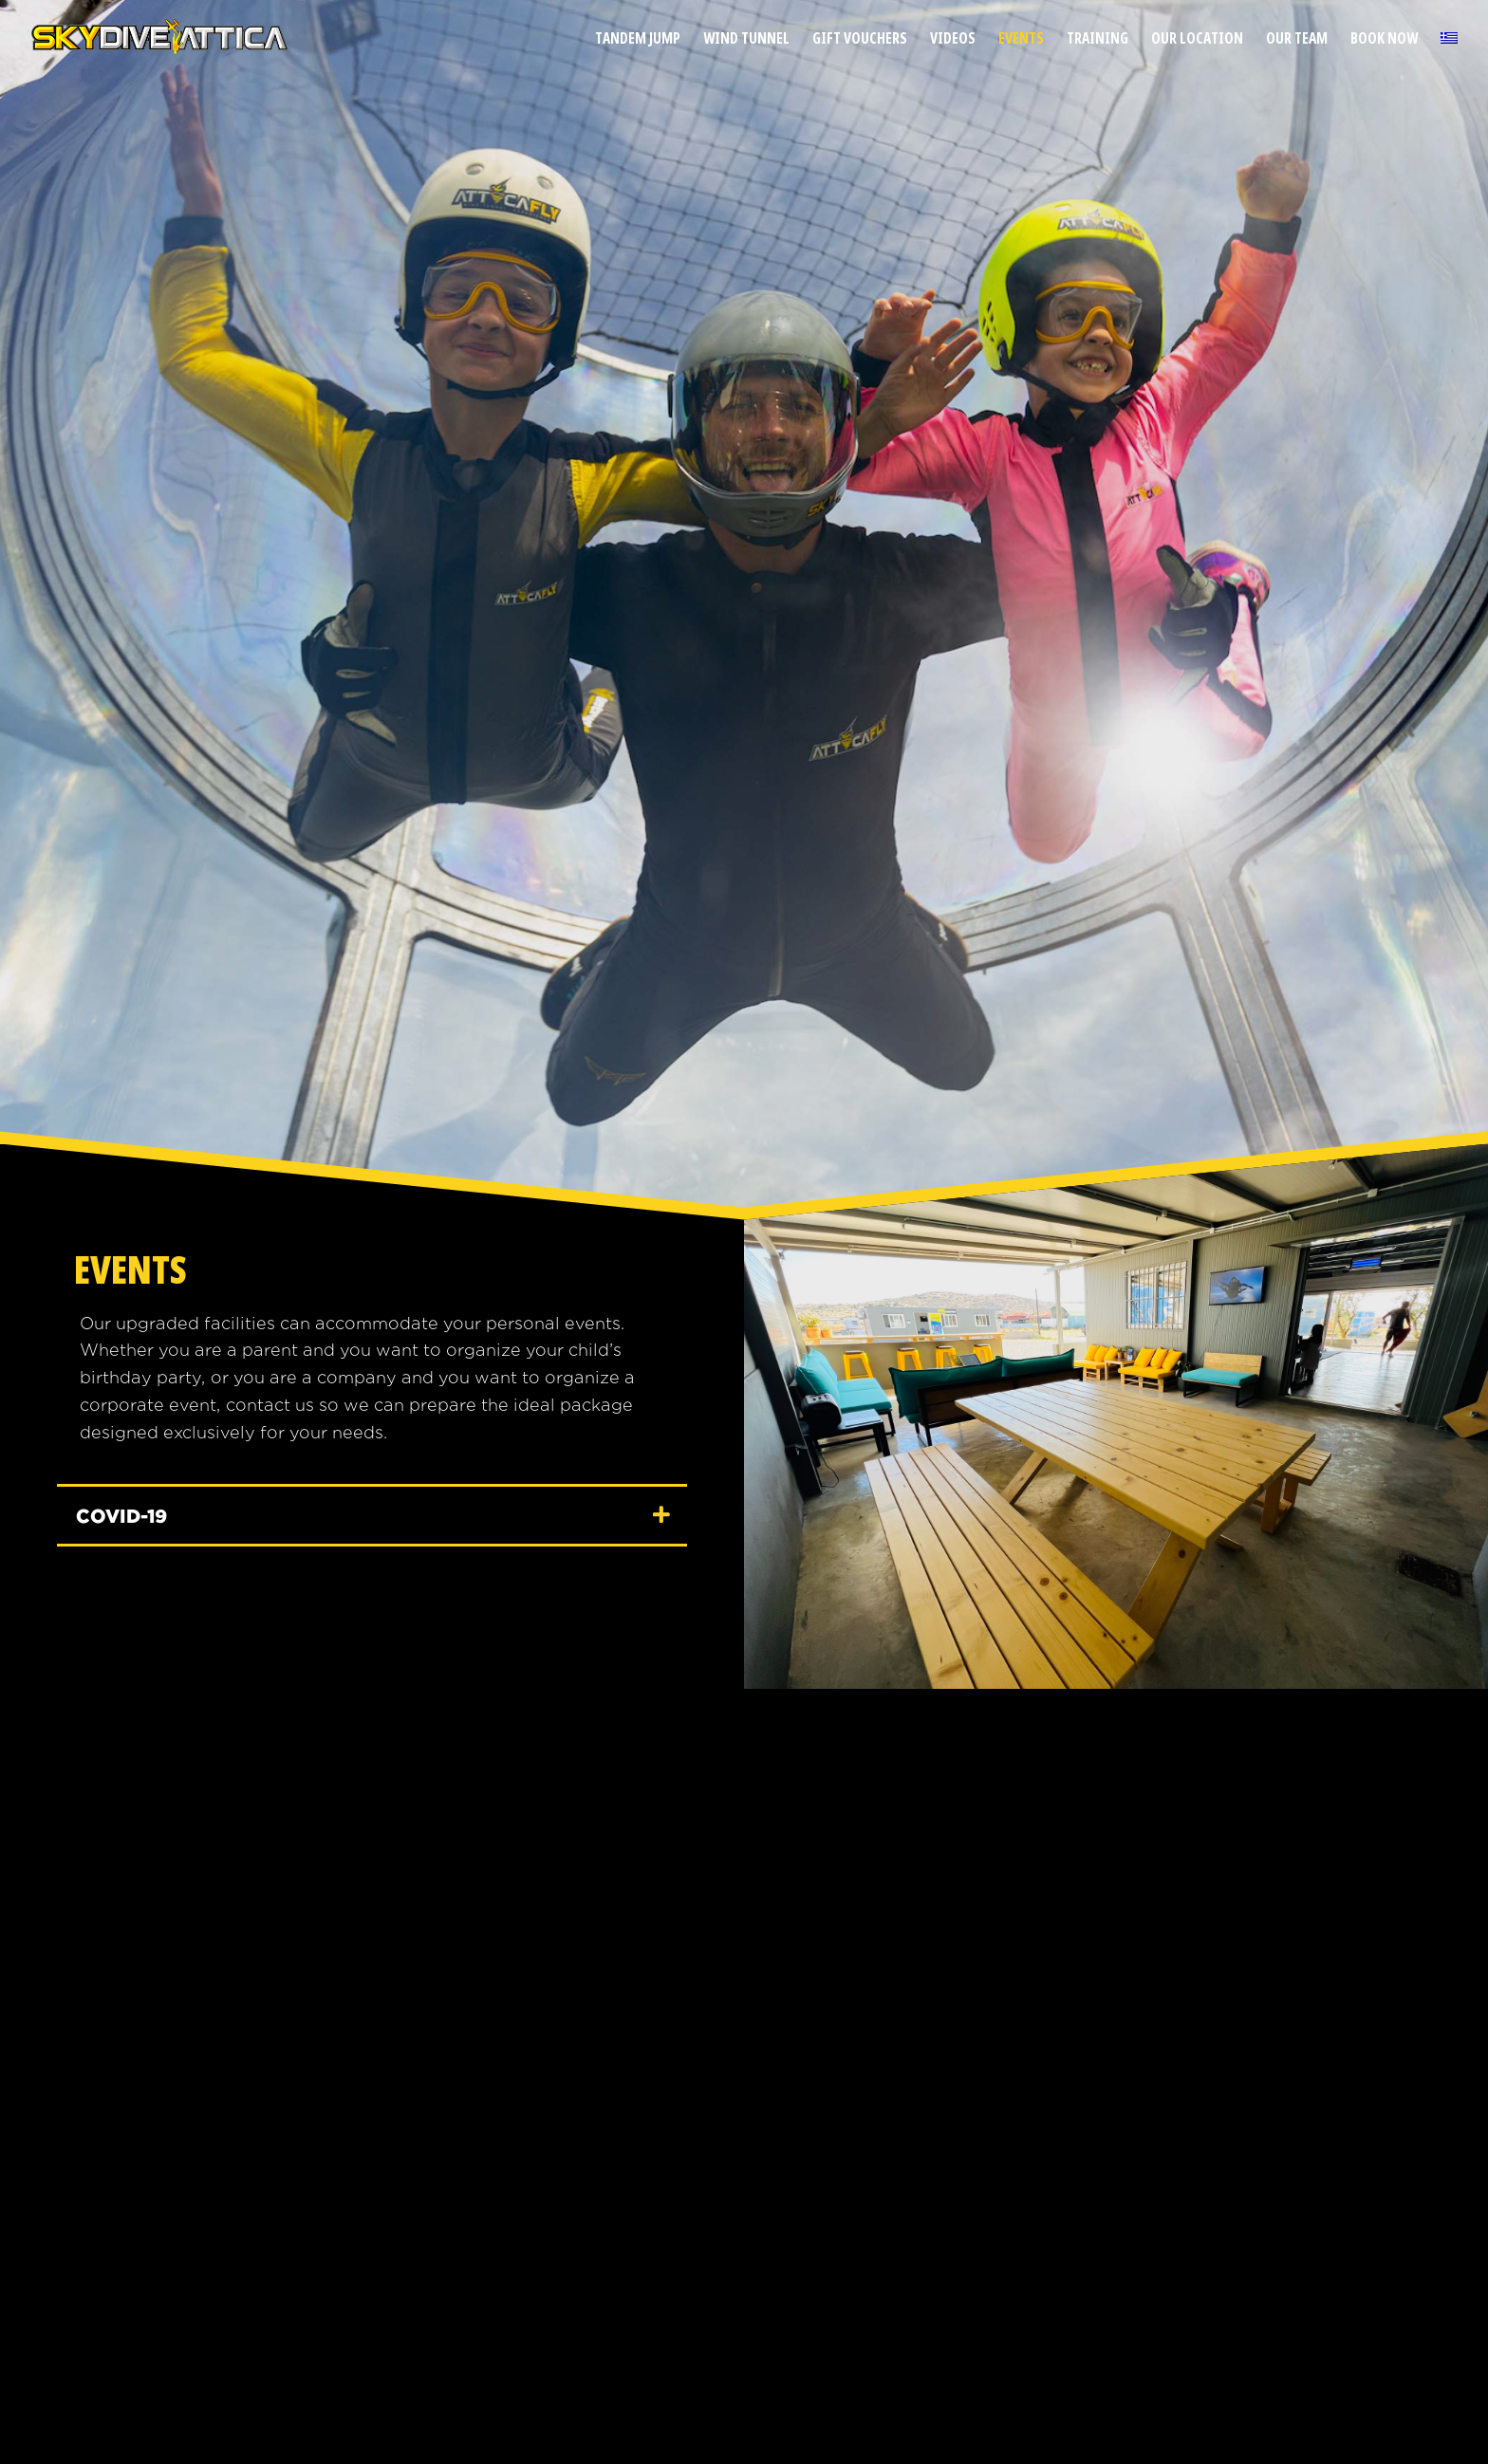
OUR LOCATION (1197, 39)
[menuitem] (1449, 53)
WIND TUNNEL (746, 39)
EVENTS (1021, 39)
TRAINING (1097, 39)
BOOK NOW (1384, 39)
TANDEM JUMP (637, 39)
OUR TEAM (1297, 39)
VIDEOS (953, 39)
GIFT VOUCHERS (859, 39)
